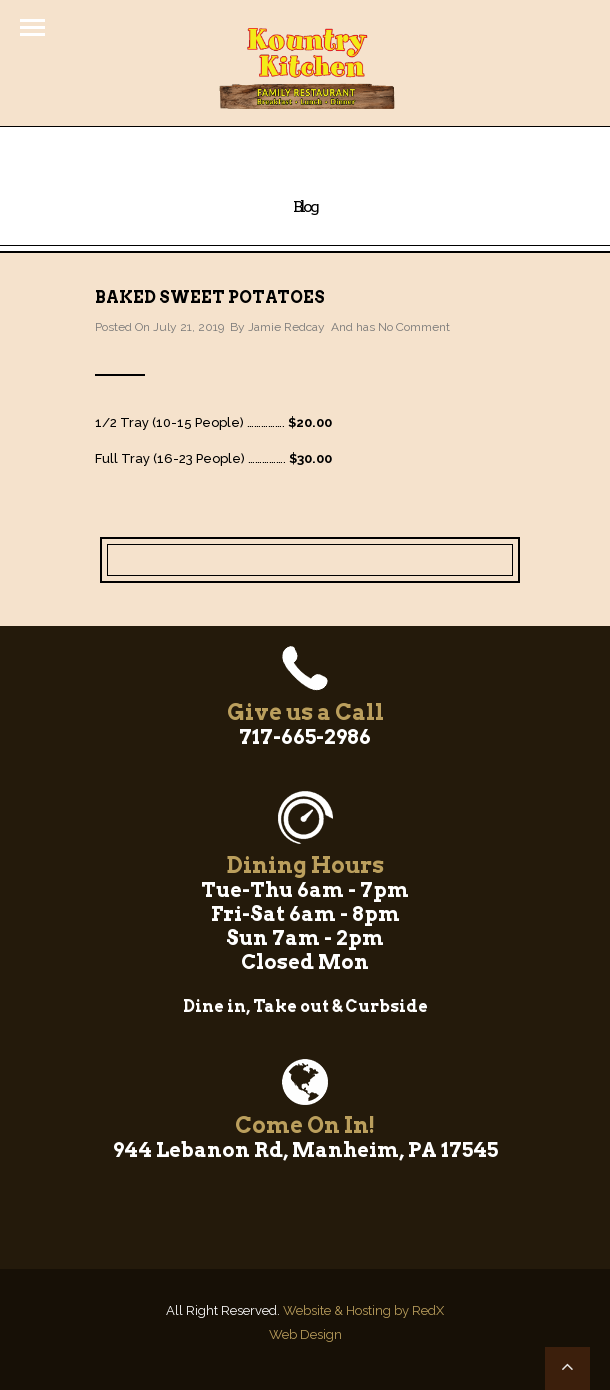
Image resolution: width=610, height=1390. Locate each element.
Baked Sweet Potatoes (210, 297)
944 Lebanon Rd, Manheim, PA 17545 (305, 1150)
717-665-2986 (305, 737)
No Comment (414, 327)
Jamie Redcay (286, 327)
